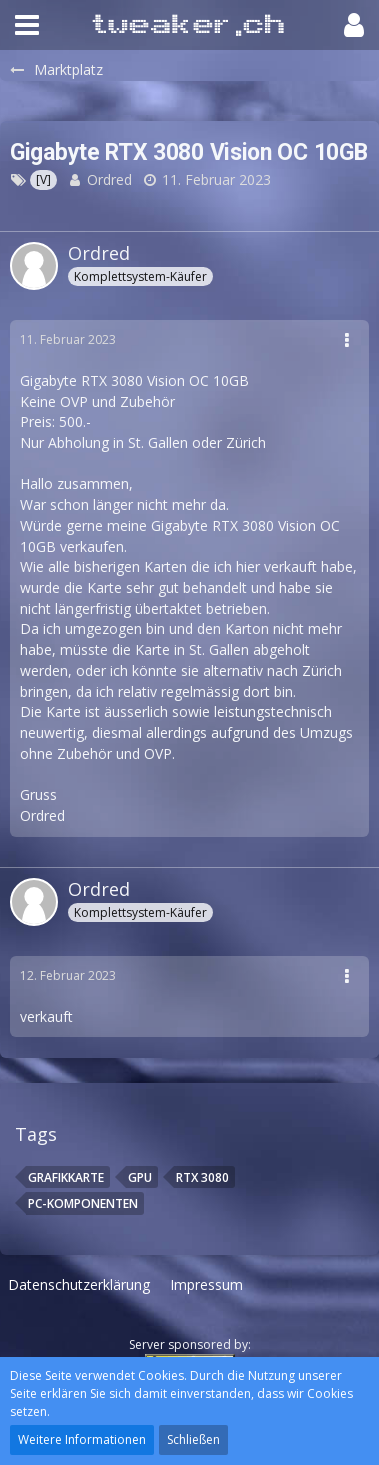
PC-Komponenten (83, 1203)
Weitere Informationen (82, 1439)
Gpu (140, 1177)
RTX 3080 (202, 1177)
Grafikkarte (66, 1177)
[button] (27, 25)
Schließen (193, 1439)
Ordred (109, 179)
